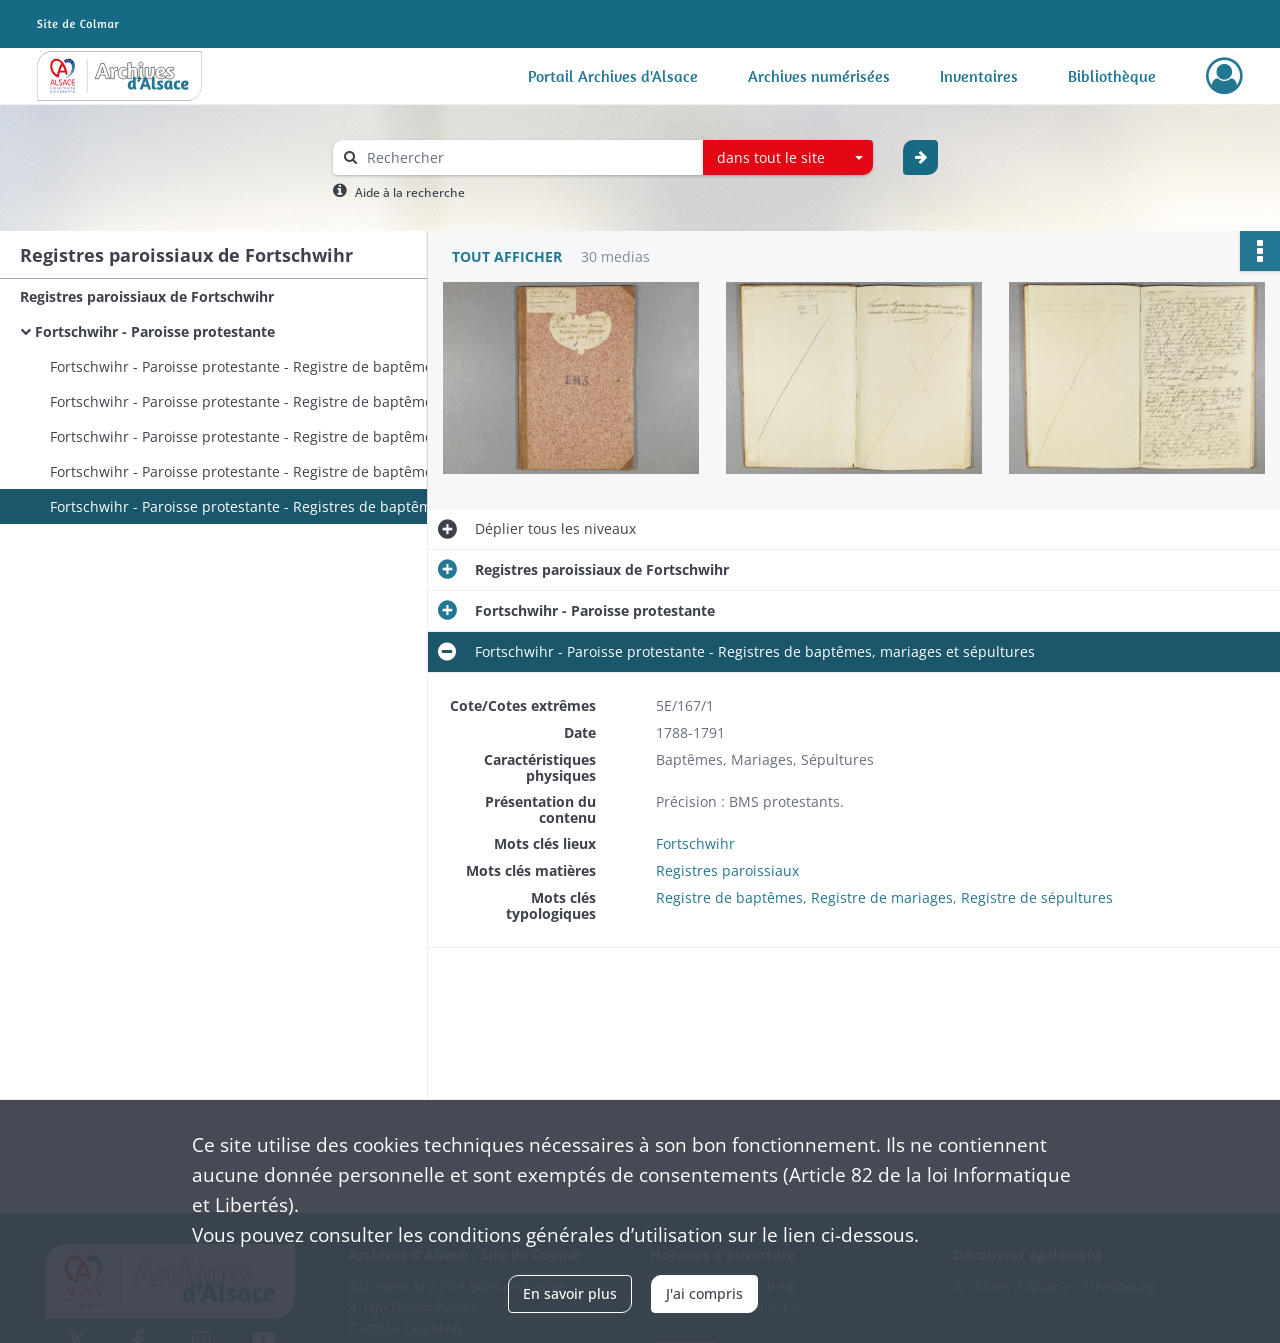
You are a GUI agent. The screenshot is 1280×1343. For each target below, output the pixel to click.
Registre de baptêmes (729, 897)
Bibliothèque (1112, 76)
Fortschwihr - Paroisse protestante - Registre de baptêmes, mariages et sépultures (250, 401)
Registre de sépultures (1037, 897)
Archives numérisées (819, 76)
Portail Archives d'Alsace (613, 76)
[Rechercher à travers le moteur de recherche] (528, 157)
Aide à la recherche (410, 192)
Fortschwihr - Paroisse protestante (155, 331)
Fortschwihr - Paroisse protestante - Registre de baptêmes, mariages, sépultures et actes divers (250, 366)
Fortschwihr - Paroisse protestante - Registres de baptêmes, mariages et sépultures (250, 506)
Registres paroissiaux (727, 870)
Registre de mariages (882, 897)
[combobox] (788, 158)
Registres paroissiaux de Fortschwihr (147, 296)
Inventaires (979, 76)
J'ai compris (704, 1293)
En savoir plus (570, 1293)
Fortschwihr (695, 843)
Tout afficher (507, 256)
